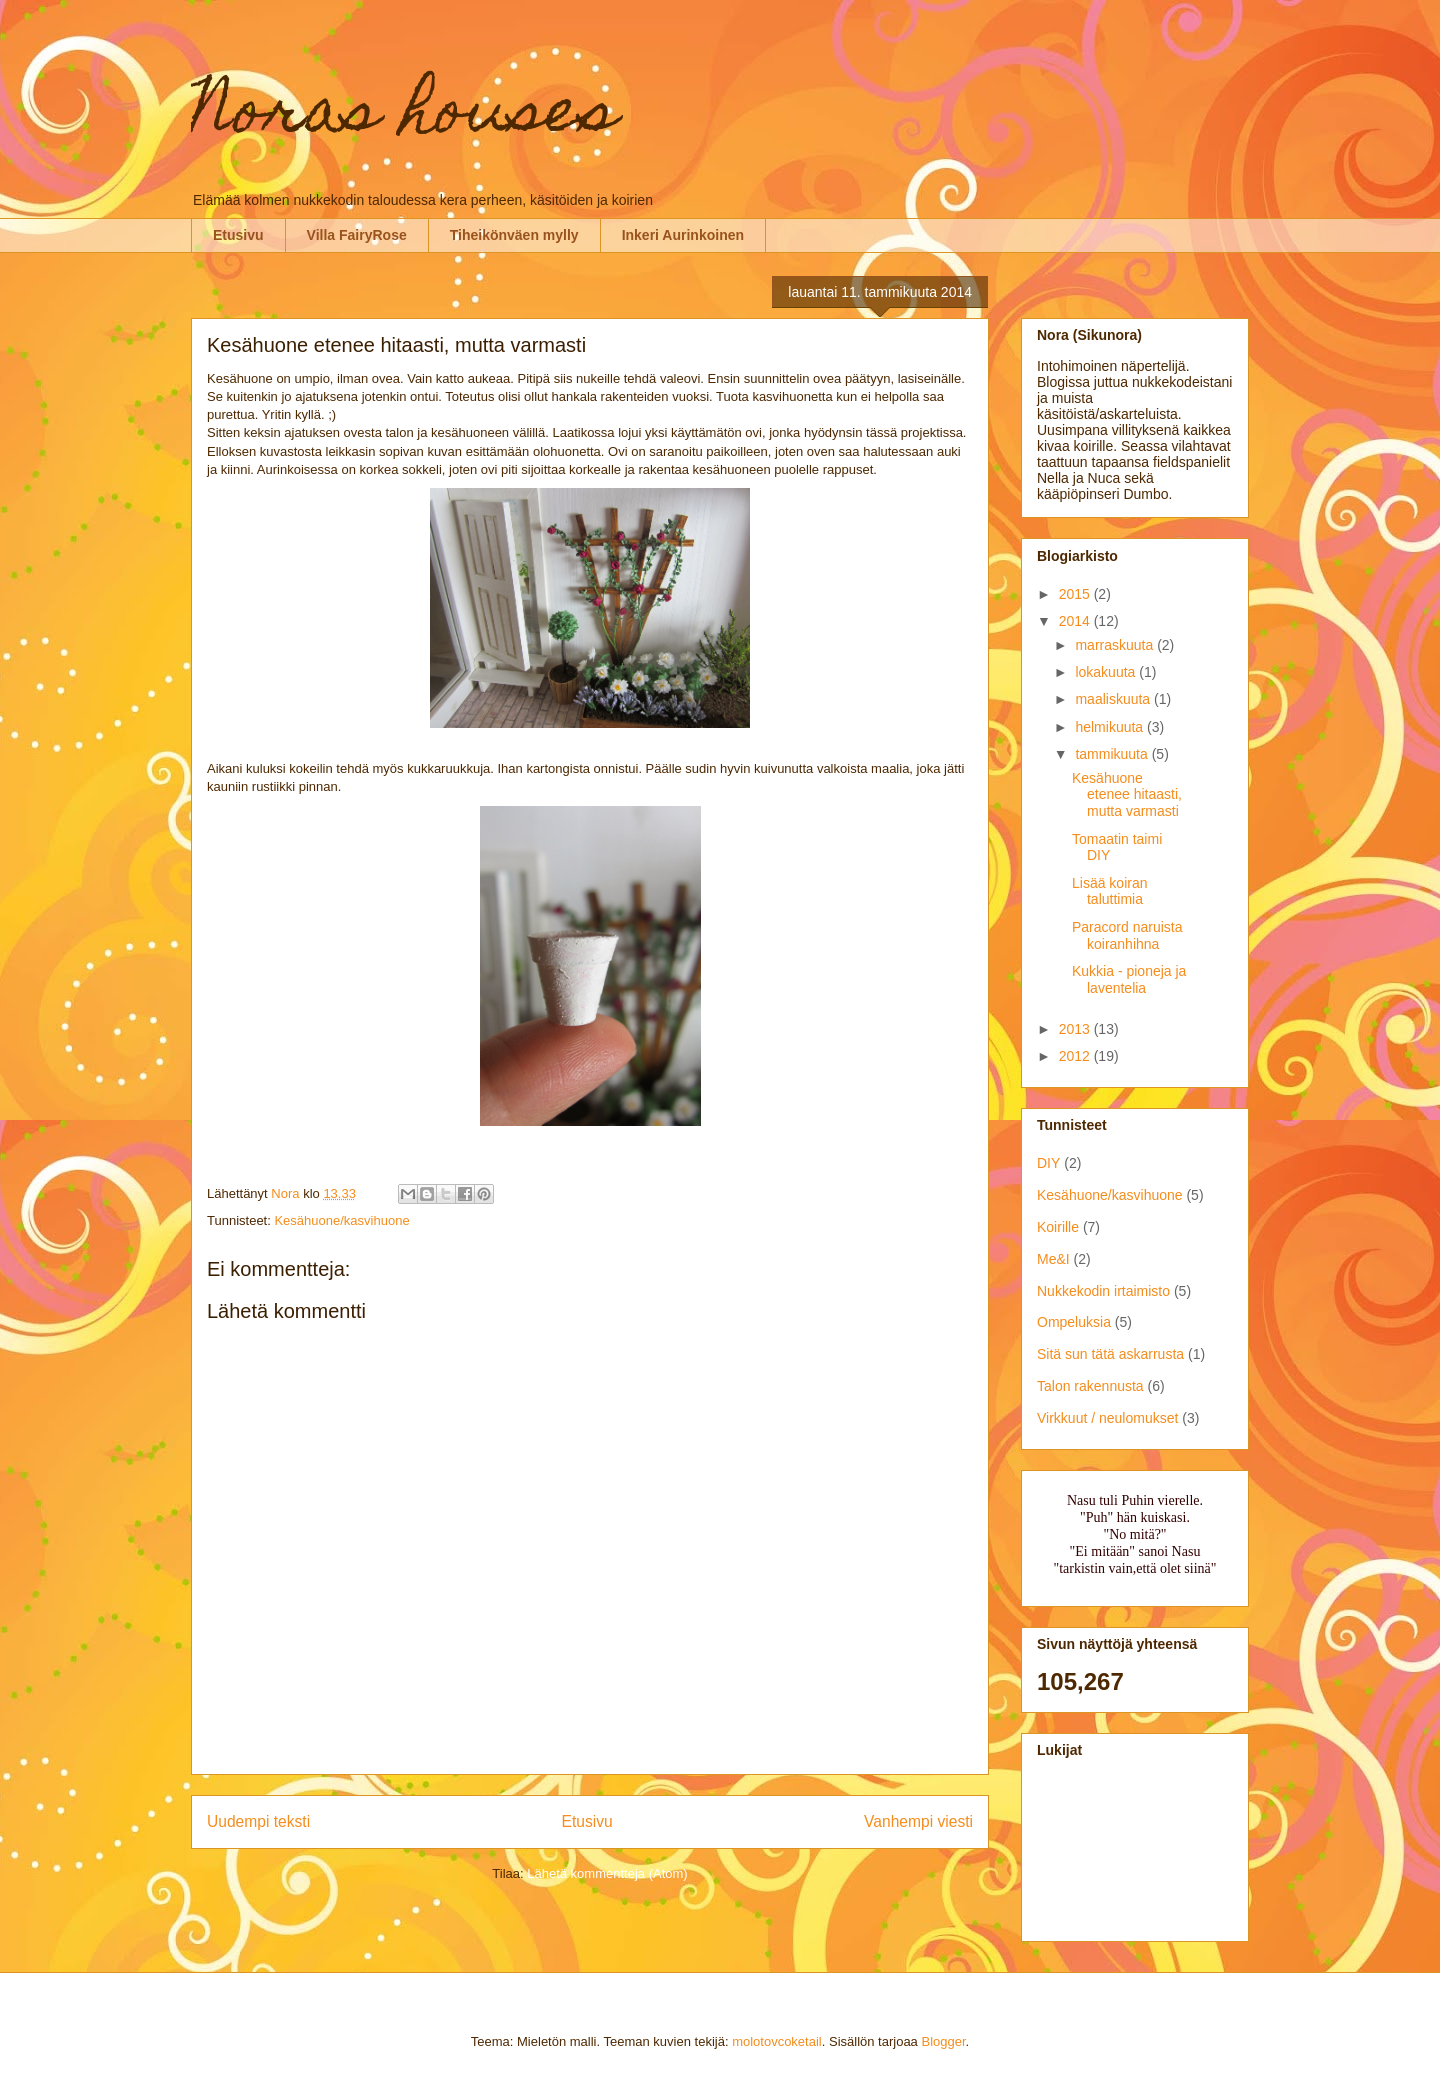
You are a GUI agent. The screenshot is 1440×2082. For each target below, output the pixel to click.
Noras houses (404, 116)
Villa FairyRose (357, 235)
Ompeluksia (1074, 1322)
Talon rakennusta (1090, 1386)
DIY (1048, 1163)
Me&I (1053, 1259)
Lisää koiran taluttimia (1110, 891)
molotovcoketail (777, 2041)
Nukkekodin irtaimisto (1103, 1291)
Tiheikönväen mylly (514, 235)
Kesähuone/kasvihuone (341, 1220)
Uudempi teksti (258, 1821)
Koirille (1058, 1227)
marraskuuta (1116, 645)
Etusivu (238, 235)
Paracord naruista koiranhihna (1127, 935)
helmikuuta (1111, 727)
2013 (1076, 1029)
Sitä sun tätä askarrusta (1110, 1354)
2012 (1076, 1056)
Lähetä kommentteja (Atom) (607, 1873)
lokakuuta (1107, 672)
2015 (1076, 594)
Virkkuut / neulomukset (1107, 1418)
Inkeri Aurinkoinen (683, 235)
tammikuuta (1113, 754)
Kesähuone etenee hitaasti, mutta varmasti (1127, 795)
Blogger (943, 2041)
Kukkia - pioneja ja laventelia (1129, 979)
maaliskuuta (1114, 699)
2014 (1076, 621)
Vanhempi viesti (918, 1821)
